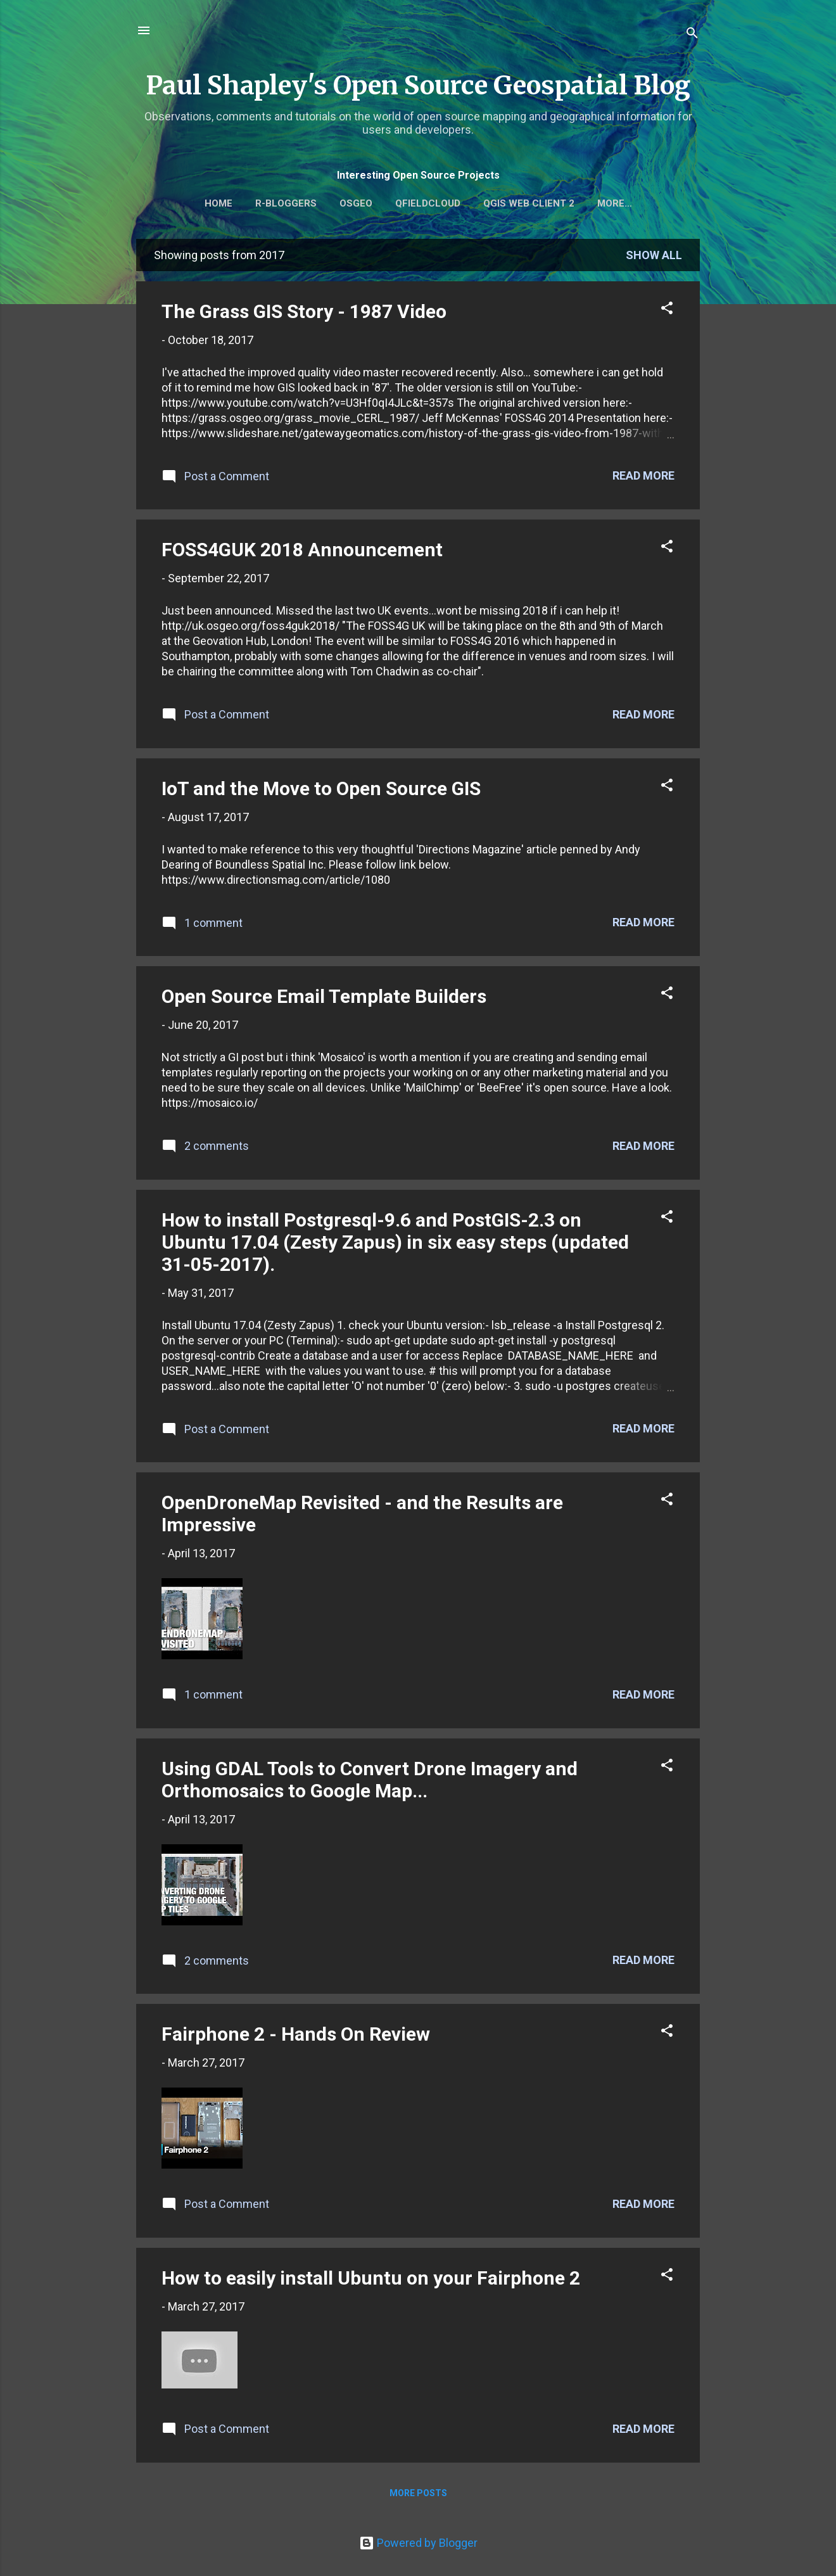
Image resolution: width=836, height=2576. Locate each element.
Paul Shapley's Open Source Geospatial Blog (418, 85)
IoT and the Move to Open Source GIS (321, 791)
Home (247, 203)
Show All (654, 257)
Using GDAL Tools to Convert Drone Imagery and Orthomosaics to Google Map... (370, 1782)
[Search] (692, 34)
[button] (666, 312)
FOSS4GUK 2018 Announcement (302, 552)
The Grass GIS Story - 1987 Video (304, 314)
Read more (643, 478)
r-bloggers (314, 203)
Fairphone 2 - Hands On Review (296, 2036)
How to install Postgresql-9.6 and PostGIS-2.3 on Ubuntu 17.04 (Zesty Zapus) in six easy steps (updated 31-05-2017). (395, 1244)
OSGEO (384, 203)
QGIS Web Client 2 (557, 203)
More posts (418, 2495)
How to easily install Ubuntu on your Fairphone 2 (371, 2280)
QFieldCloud (456, 203)
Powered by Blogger (418, 2542)
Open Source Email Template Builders (324, 999)
